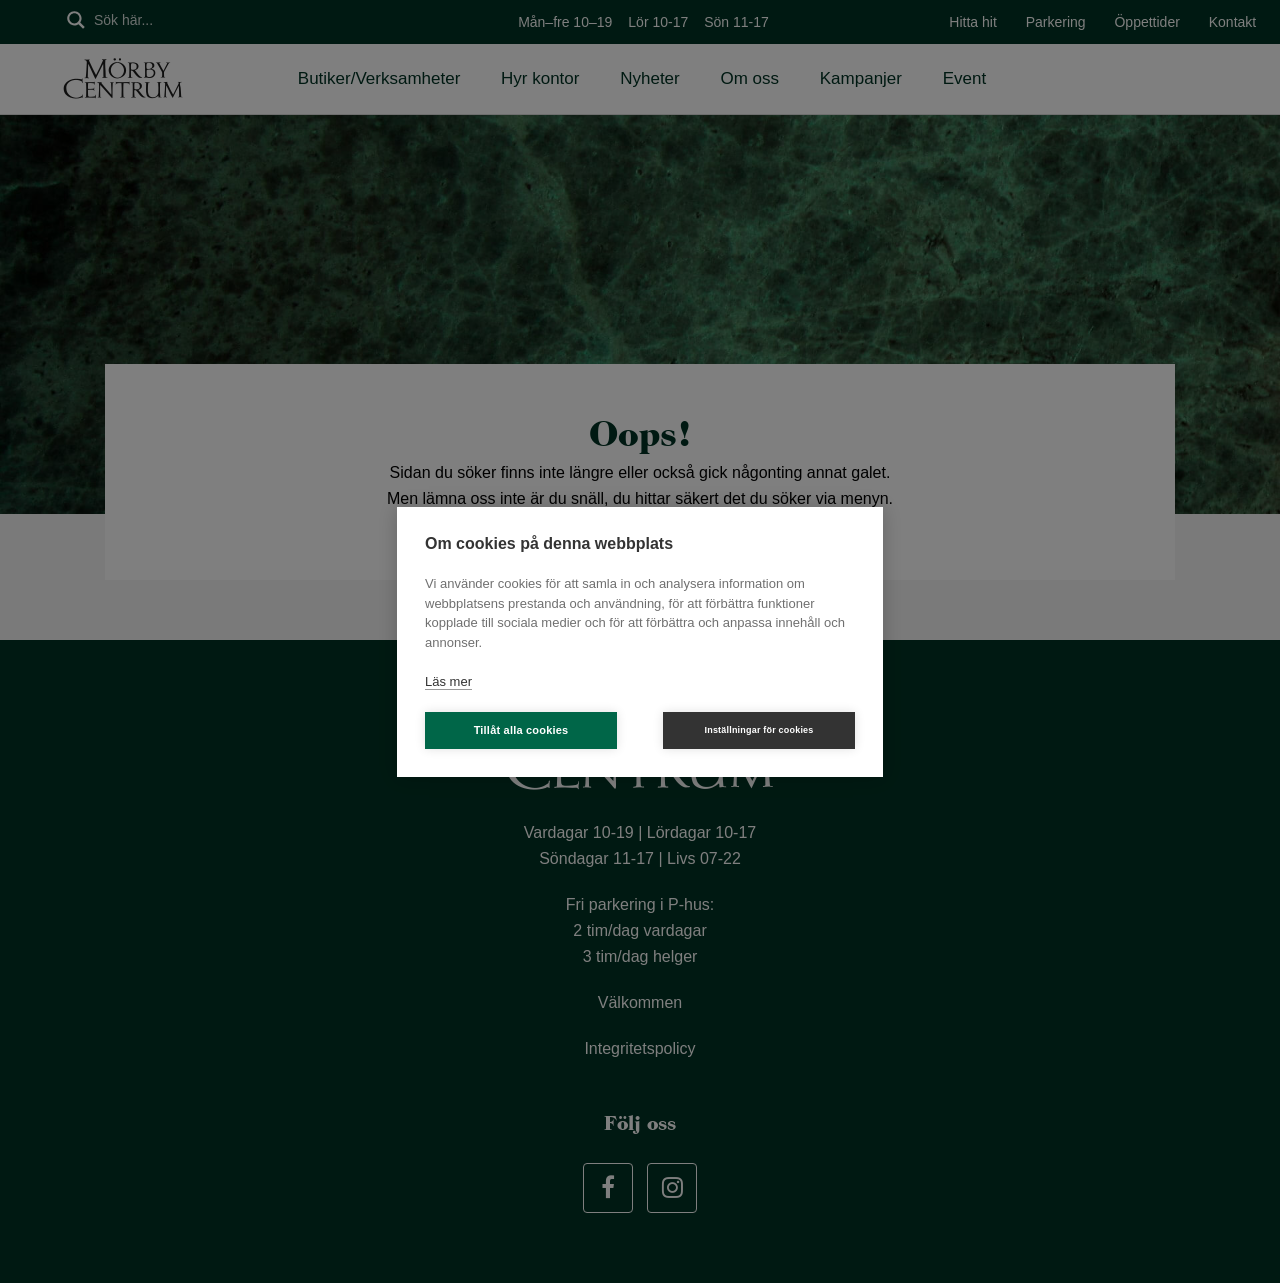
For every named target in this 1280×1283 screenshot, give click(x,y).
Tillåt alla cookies (521, 730)
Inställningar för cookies (758, 730)
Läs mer (448, 681)
